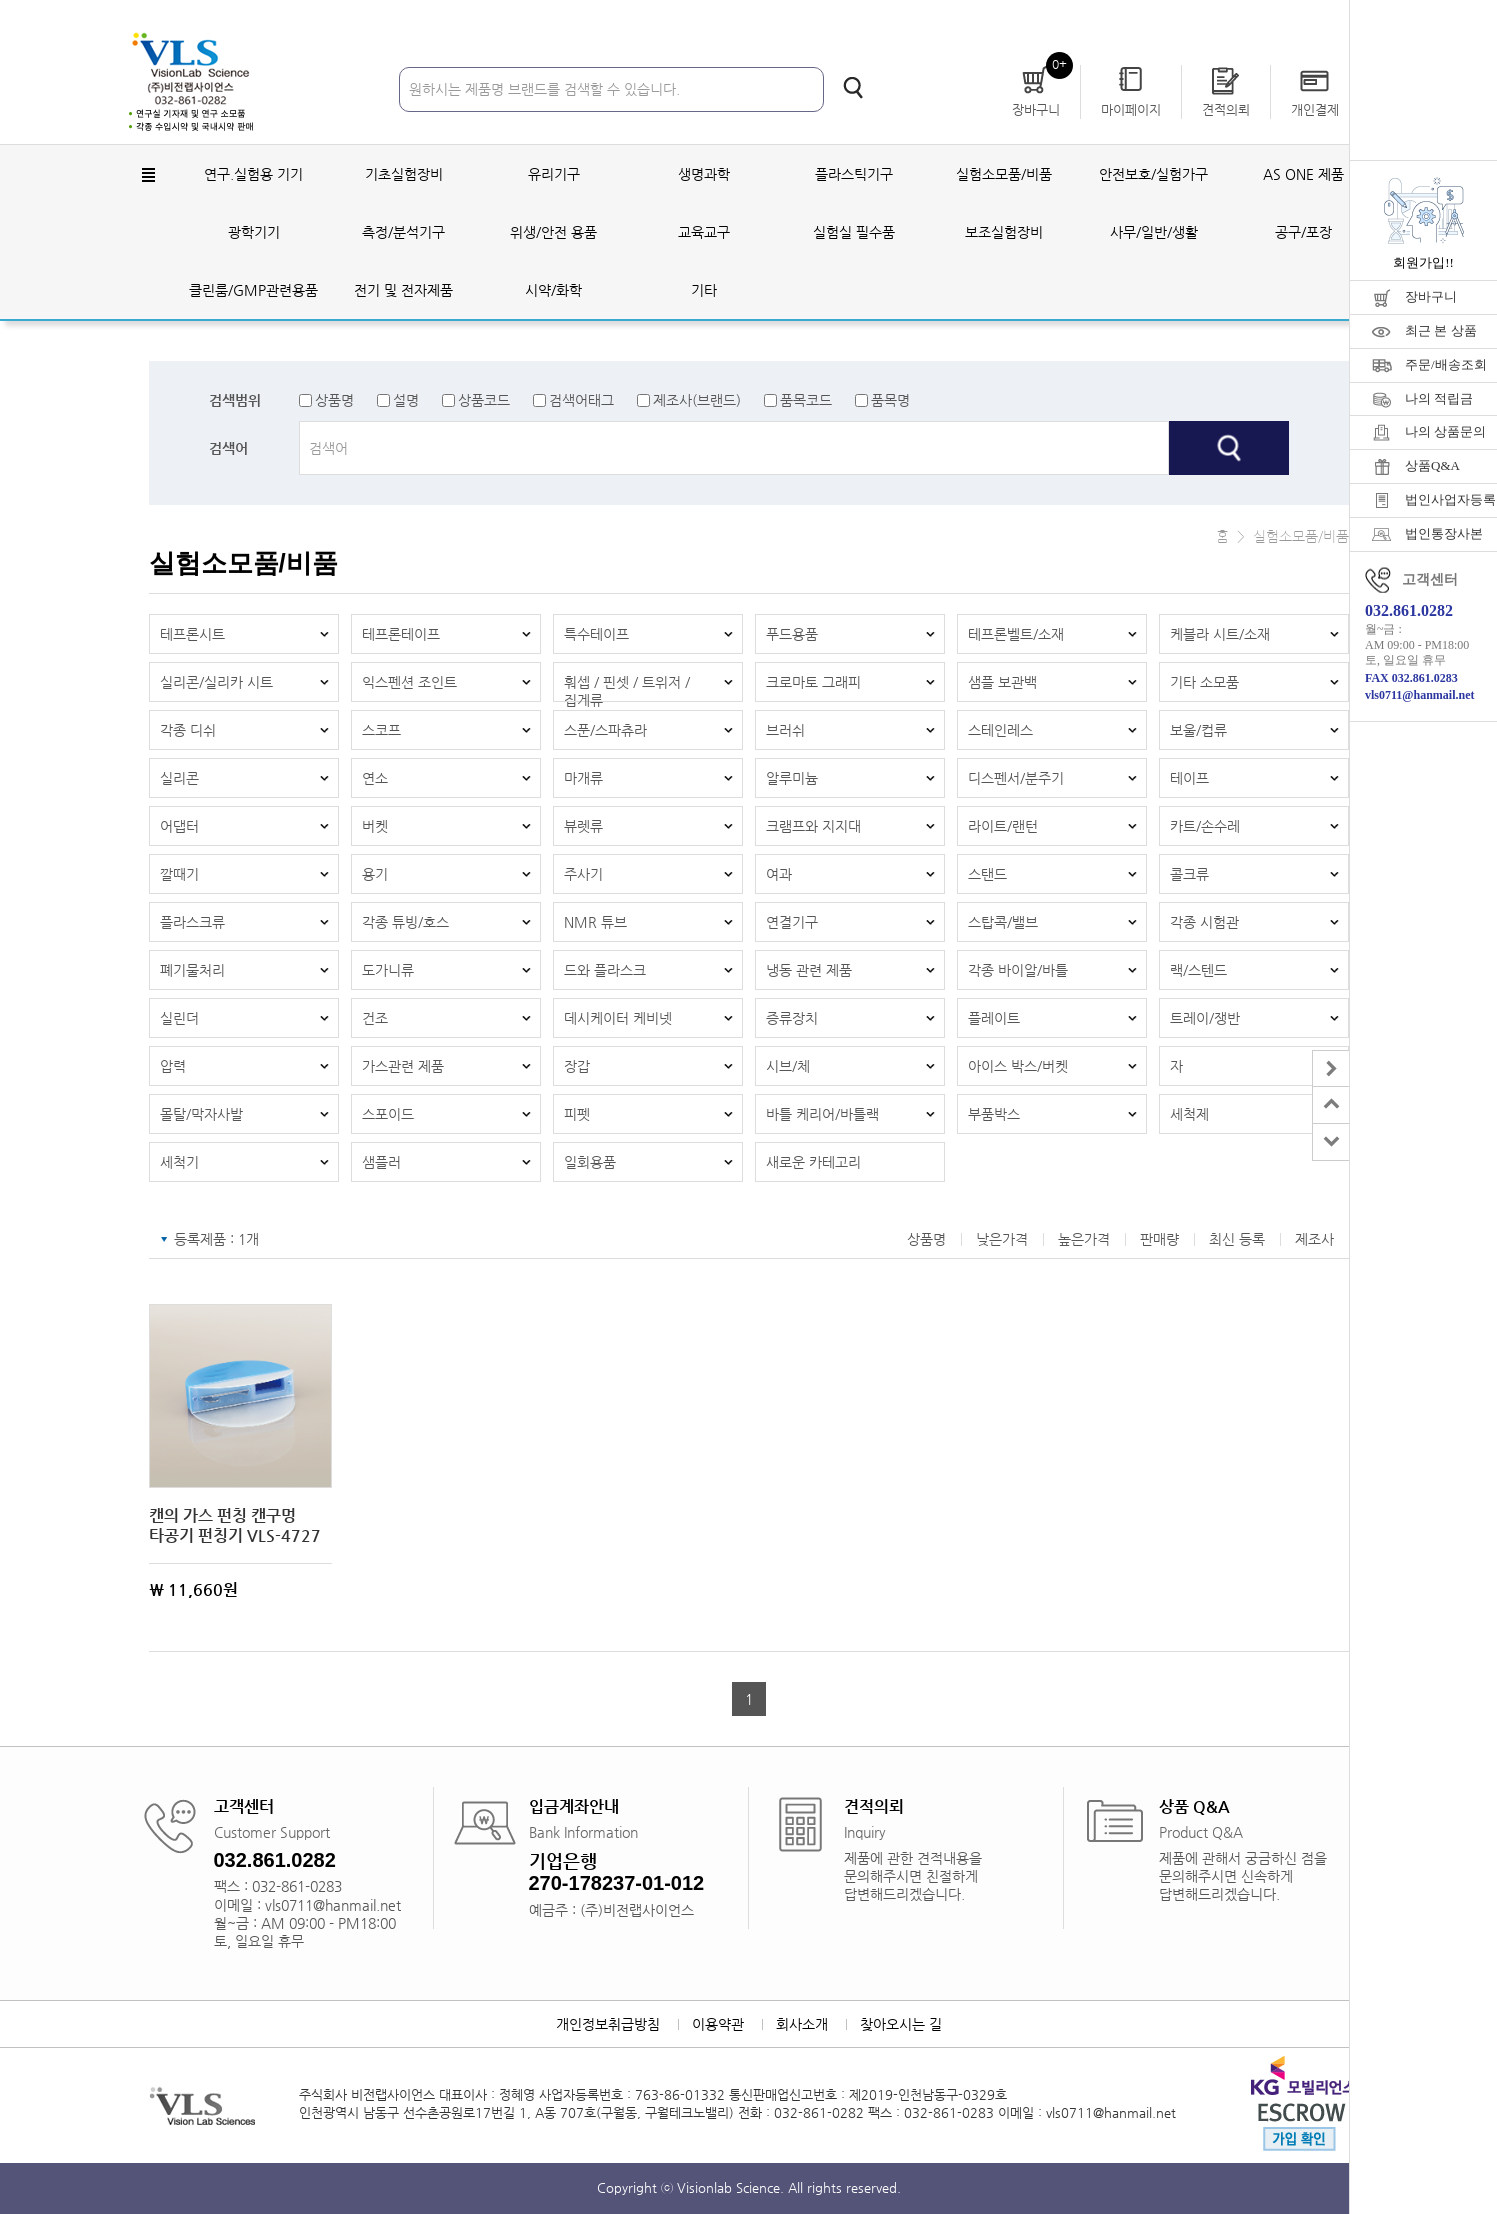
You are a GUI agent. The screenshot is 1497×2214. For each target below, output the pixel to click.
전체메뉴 (149, 175)
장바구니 (1431, 296)
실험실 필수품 (854, 232)
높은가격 (1084, 1239)
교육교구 (704, 232)
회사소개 (802, 2024)
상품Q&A (1432, 465)
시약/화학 (553, 290)
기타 (704, 290)
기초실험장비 (404, 174)
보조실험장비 (1004, 232)
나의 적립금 (1439, 398)
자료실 (1268, 19)
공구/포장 (1303, 232)
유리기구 (554, 174)
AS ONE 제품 (1303, 174)
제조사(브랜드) (697, 400)
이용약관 (718, 2024)
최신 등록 (1237, 1239)
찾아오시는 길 (901, 2024)
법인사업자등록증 (1451, 499)
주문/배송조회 (1446, 364)
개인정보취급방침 (608, 2024)
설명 (406, 400)
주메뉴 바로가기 (0, 0)
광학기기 (254, 232)
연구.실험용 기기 (253, 174)
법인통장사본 (1444, 533)
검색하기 (853, 87)
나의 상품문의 (1445, 431)
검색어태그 (581, 400)
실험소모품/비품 (1004, 174)
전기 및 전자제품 (403, 290)
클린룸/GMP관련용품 (253, 290)
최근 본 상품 (1441, 330)
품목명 (890, 400)
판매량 (1159, 1239)
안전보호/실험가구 (1153, 174)
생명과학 (704, 174)
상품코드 (484, 400)
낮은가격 (1002, 1239)
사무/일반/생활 (1154, 232)
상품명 (334, 400)
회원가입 (1196, 19)
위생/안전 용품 (553, 232)
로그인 (1124, 19)
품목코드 (806, 400)
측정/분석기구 (403, 232)
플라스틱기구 (854, 174)
